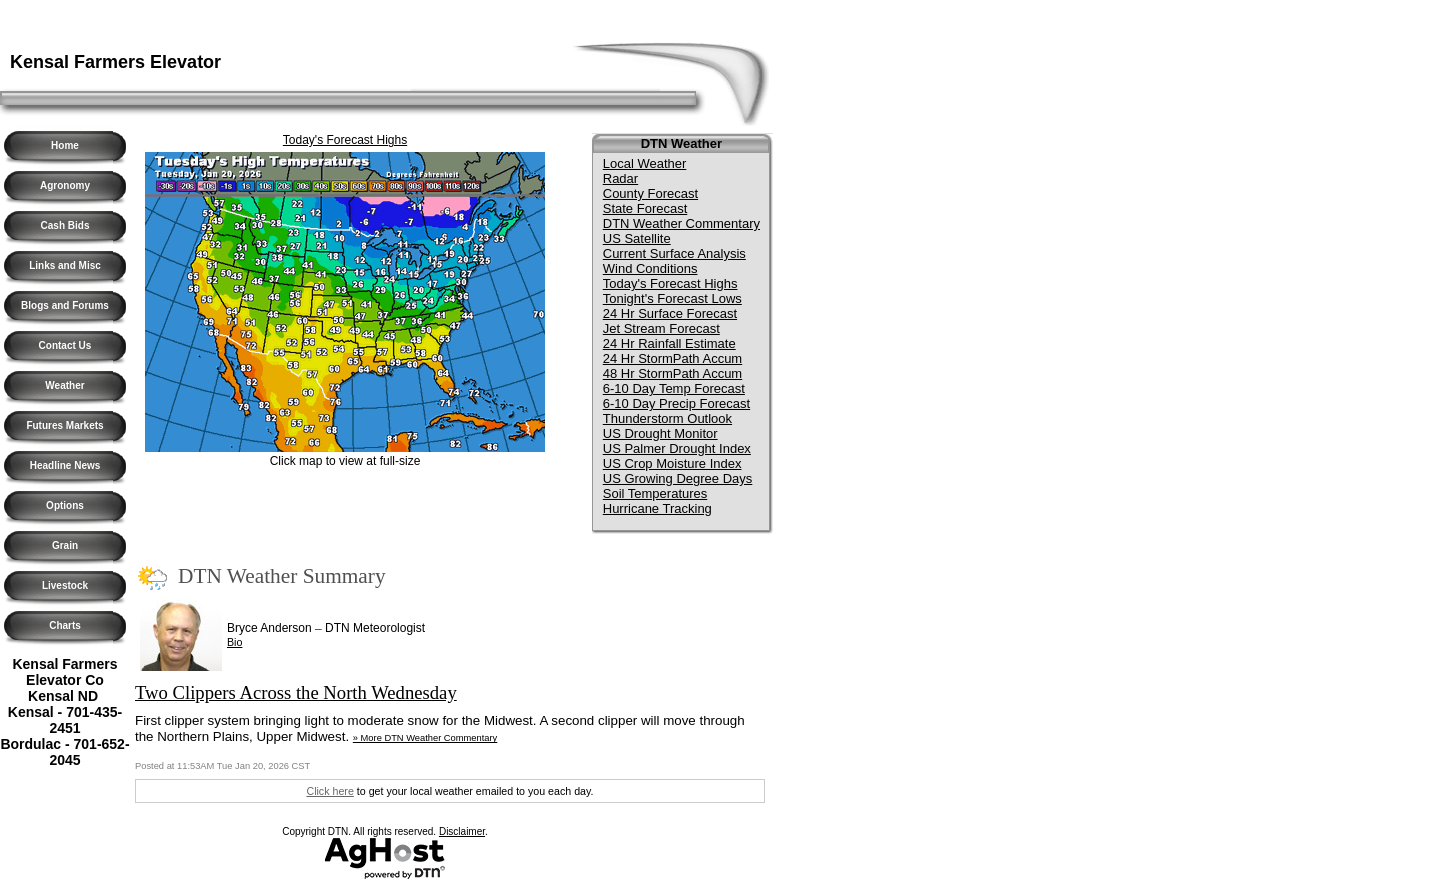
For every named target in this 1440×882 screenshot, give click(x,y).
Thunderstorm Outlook (667, 418)
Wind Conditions (650, 268)
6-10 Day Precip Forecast (676, 403)
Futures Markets (64, 425)
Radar (620, 178)
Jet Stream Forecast (661, 328)
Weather (64, 385)
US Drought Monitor (660, 433)
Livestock (65, 585)
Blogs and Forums (65, 305)
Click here (329, 791)
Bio (234, 642)
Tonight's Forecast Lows (672, 298)
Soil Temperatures (655, 493)
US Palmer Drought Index (677, 448)
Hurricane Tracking (657, 508)
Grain (65, 545)
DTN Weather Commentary (681, 223)
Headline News (65, 465)
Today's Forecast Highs (345, 140)
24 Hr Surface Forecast (670, 313)
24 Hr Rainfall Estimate (669, 343)
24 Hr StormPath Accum (672, 358)
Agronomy (65, 185)
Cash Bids (65, 225)
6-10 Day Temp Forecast (674, 388)
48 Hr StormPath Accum (672, 373)
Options (65, 505)
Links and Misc (65, 265)
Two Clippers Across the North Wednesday (296, 692)
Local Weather (645, 163)
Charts (65, 625)
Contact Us (65, 345)
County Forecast (650, 193)
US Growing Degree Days (678, 478)
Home (65, 145)
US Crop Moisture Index (672, 463)
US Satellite (637, 238)
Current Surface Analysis (674, 253)
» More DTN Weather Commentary (425, 738)
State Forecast (645, 208)
